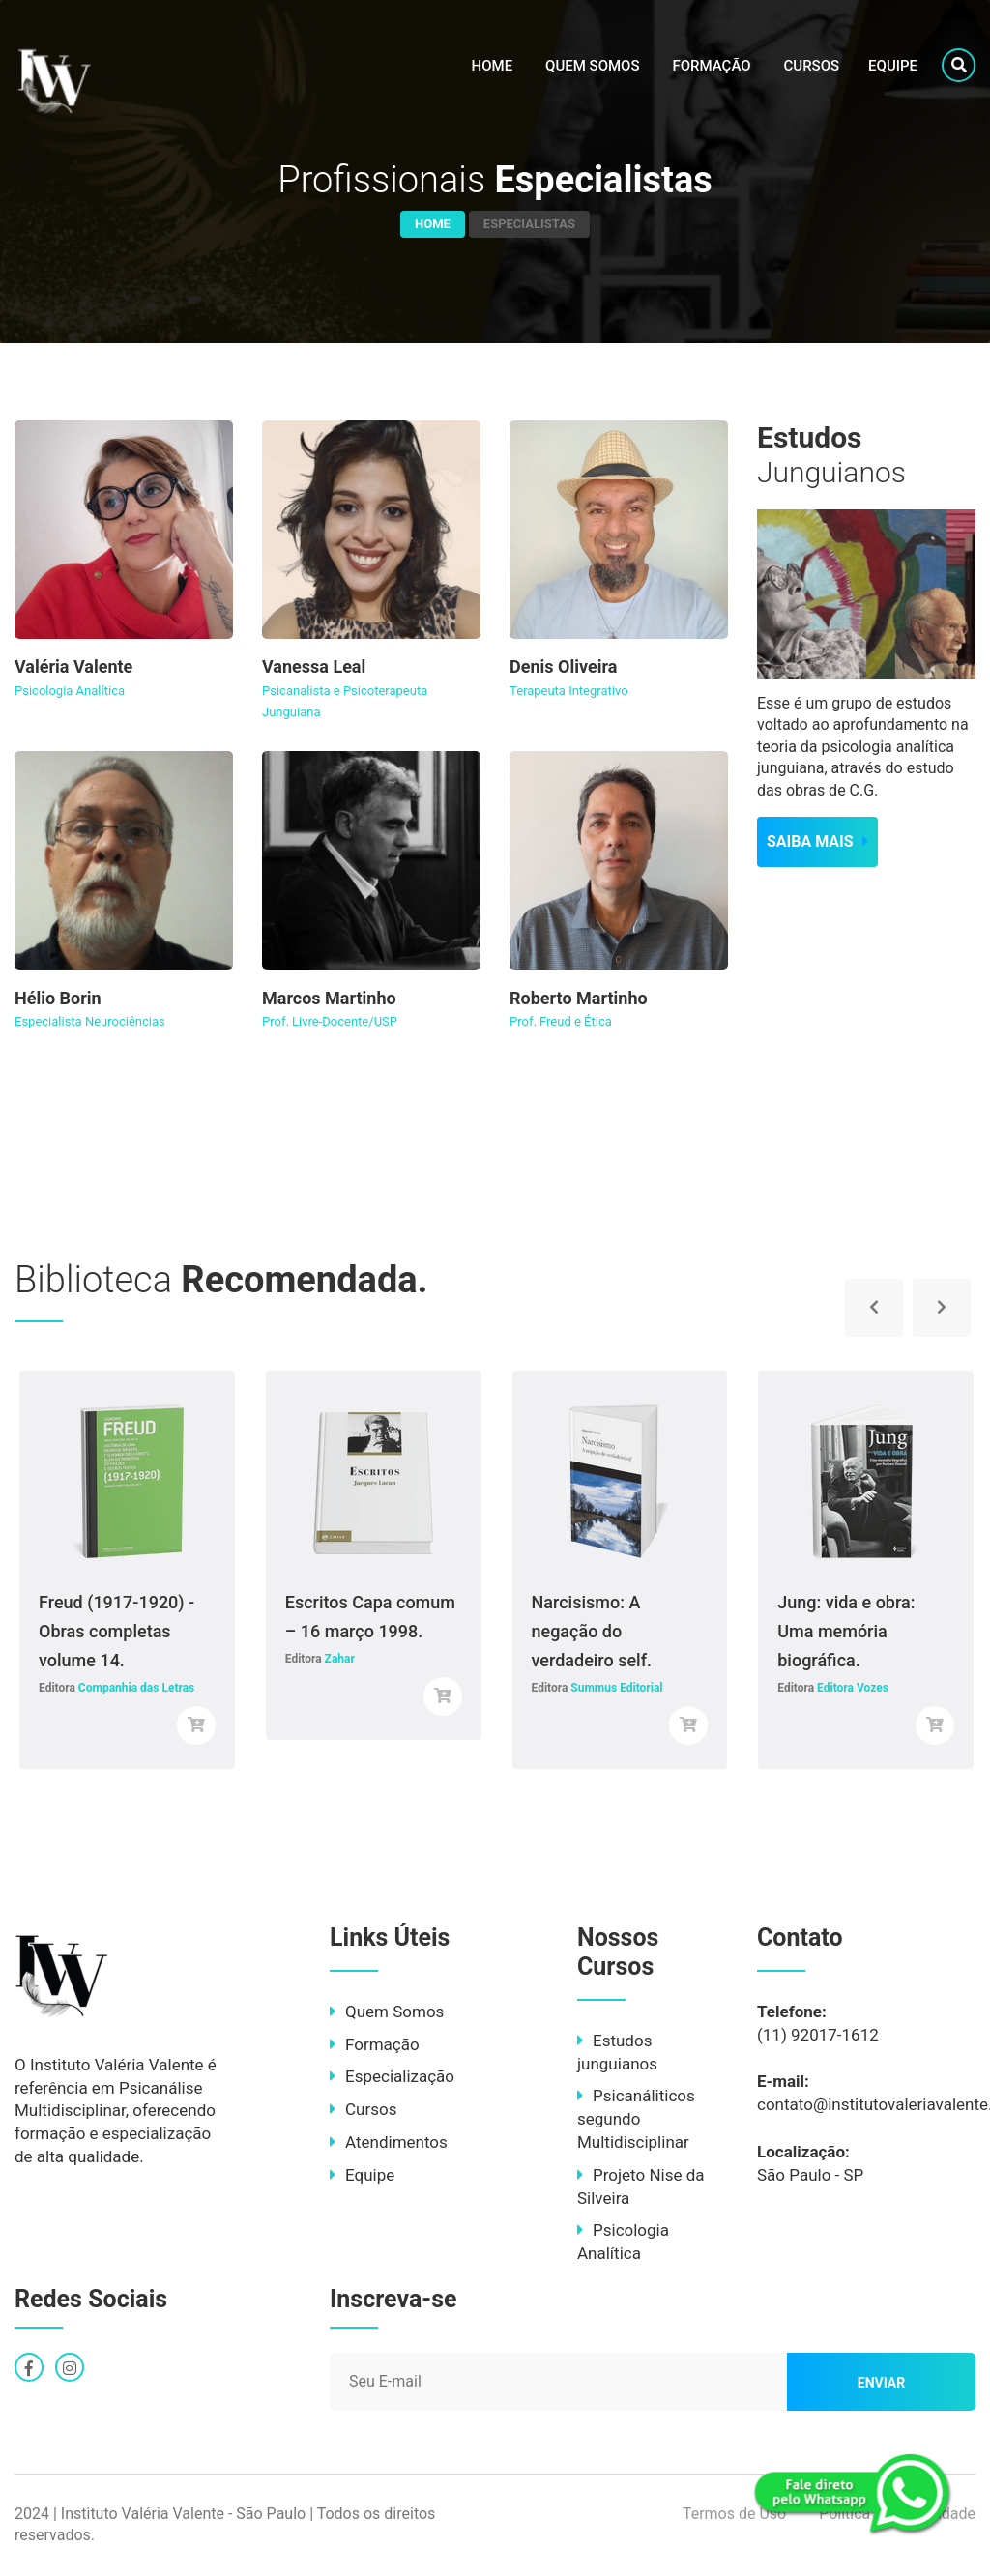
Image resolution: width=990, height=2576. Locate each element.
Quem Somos (592, 65)
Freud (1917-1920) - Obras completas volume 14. (116, 1631)
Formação (711, 65)
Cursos (812, 65)
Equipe (892, 65)
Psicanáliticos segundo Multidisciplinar (636, 2119)
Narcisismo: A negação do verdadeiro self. (592, 1631)
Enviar (882, 2382)
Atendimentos (389, 2142)
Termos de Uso (734, 2513)
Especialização (392, 2076)
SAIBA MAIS (817, 841)
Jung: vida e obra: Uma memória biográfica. (846, 1631)
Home (492, 65)
